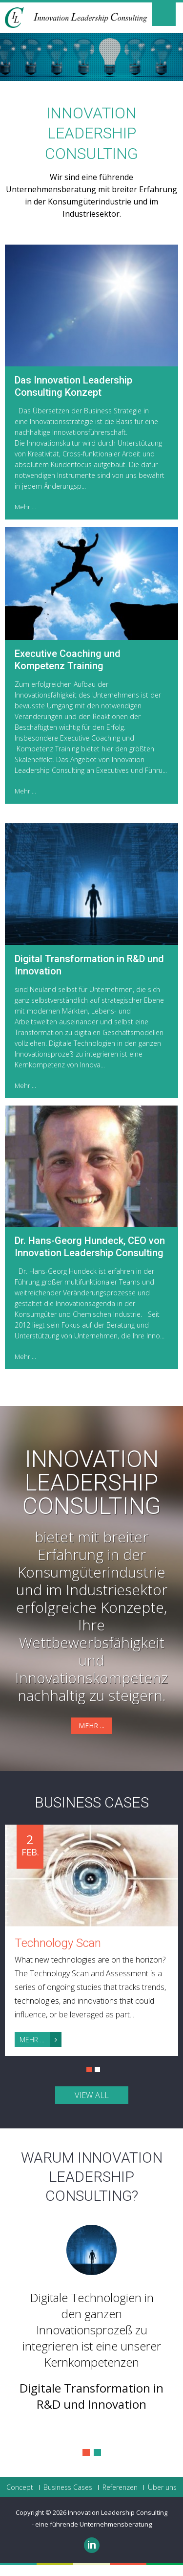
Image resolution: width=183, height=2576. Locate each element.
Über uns (162, 2487)
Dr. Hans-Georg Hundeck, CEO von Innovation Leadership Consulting (90, 1247)
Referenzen (120, 2487)
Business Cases (92, 1802)
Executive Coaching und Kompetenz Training (68, 660)
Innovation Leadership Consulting (91, 1482)
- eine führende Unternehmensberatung (92, 2524)
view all (92, 2095)
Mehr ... (25, 506)
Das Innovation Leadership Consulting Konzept (73, 386)
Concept (19, 2487)
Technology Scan (58, 1943)
